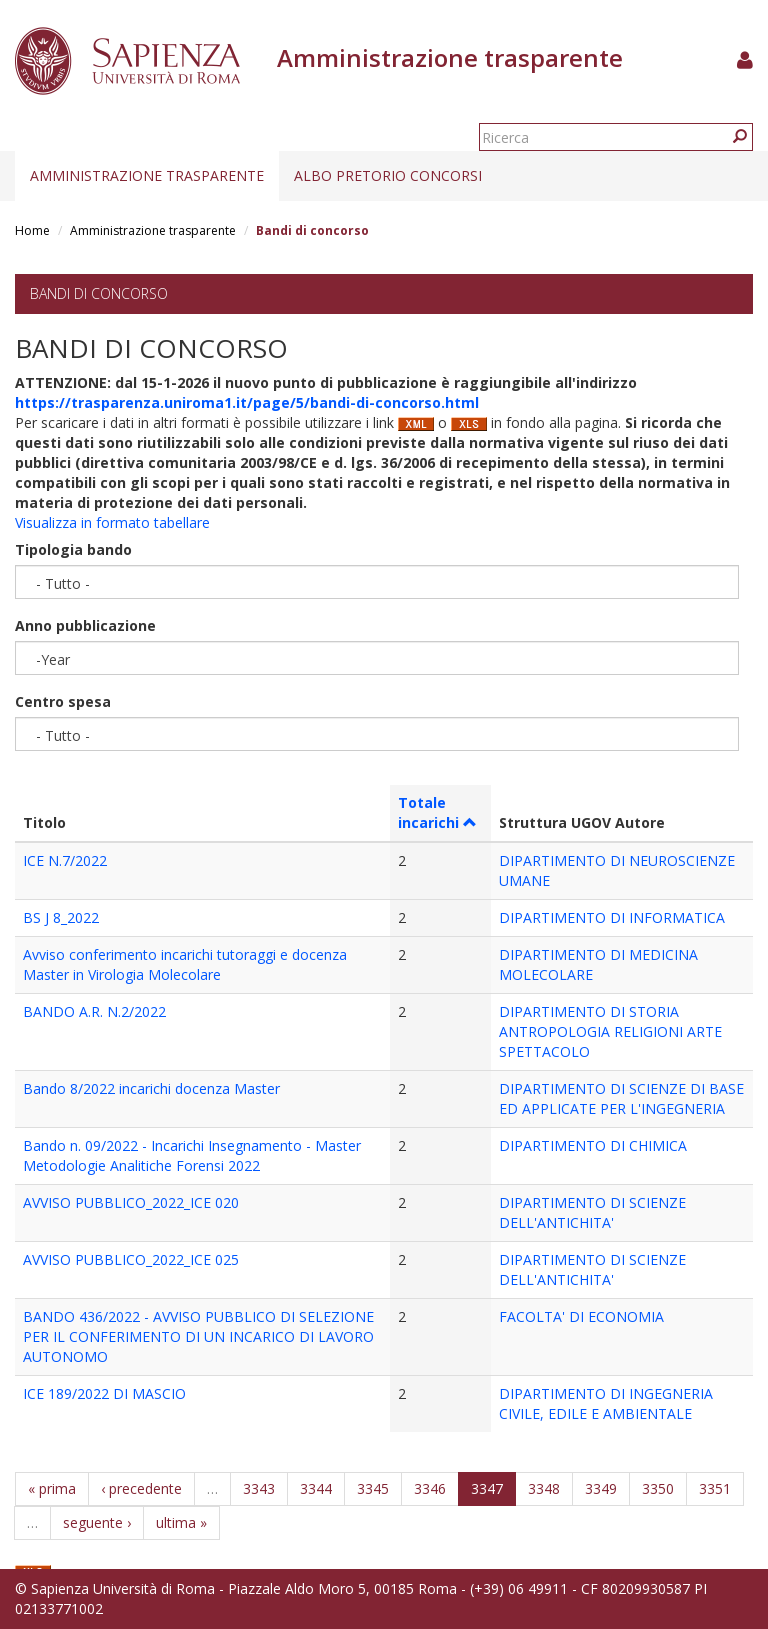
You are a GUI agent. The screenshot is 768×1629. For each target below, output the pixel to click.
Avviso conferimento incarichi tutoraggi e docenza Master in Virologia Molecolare (185, 964)
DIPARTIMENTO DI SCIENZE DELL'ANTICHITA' (592, 1212)
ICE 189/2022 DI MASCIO (104, 1393)
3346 (430, 1488)
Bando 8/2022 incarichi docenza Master (151, 1088)
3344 (316, 1488)
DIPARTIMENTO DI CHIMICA (593, 1145)
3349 (601, 1488)
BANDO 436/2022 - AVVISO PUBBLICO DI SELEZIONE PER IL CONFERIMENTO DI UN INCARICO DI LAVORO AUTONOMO (198, 1336)
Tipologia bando (73, 549)
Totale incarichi (437, 812)
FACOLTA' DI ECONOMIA (581, 1316)
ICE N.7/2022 (65, 860)
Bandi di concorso (99, 293)
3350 (658, 1488)
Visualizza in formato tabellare (112, 522)
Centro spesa (63, 701)
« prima (52, 1488)
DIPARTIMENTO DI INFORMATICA (612, 917)
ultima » (181, 1522)
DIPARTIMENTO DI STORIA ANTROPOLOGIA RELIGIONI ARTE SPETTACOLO (610, 1031)
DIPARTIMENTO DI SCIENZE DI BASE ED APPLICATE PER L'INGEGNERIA (621, 1098)
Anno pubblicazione (85, 625)
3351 (715, 1488)
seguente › (97, 1522)
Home (32, 230)
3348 (544, 1488)
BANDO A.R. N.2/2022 (94, 1011)
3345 (373, 1488)
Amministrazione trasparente (147, 175)
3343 (259, 1488)
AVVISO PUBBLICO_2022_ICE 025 (131, 1259)
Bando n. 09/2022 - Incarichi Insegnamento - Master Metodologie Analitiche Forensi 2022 (192, 1155)
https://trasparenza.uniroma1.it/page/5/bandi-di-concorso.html (247, 402)
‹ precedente (141, 1488)
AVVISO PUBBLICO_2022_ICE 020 (131, 1202)
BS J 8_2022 (61, 917)
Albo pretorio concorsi (388, 175)
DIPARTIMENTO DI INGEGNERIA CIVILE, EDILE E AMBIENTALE (606, 1403)
